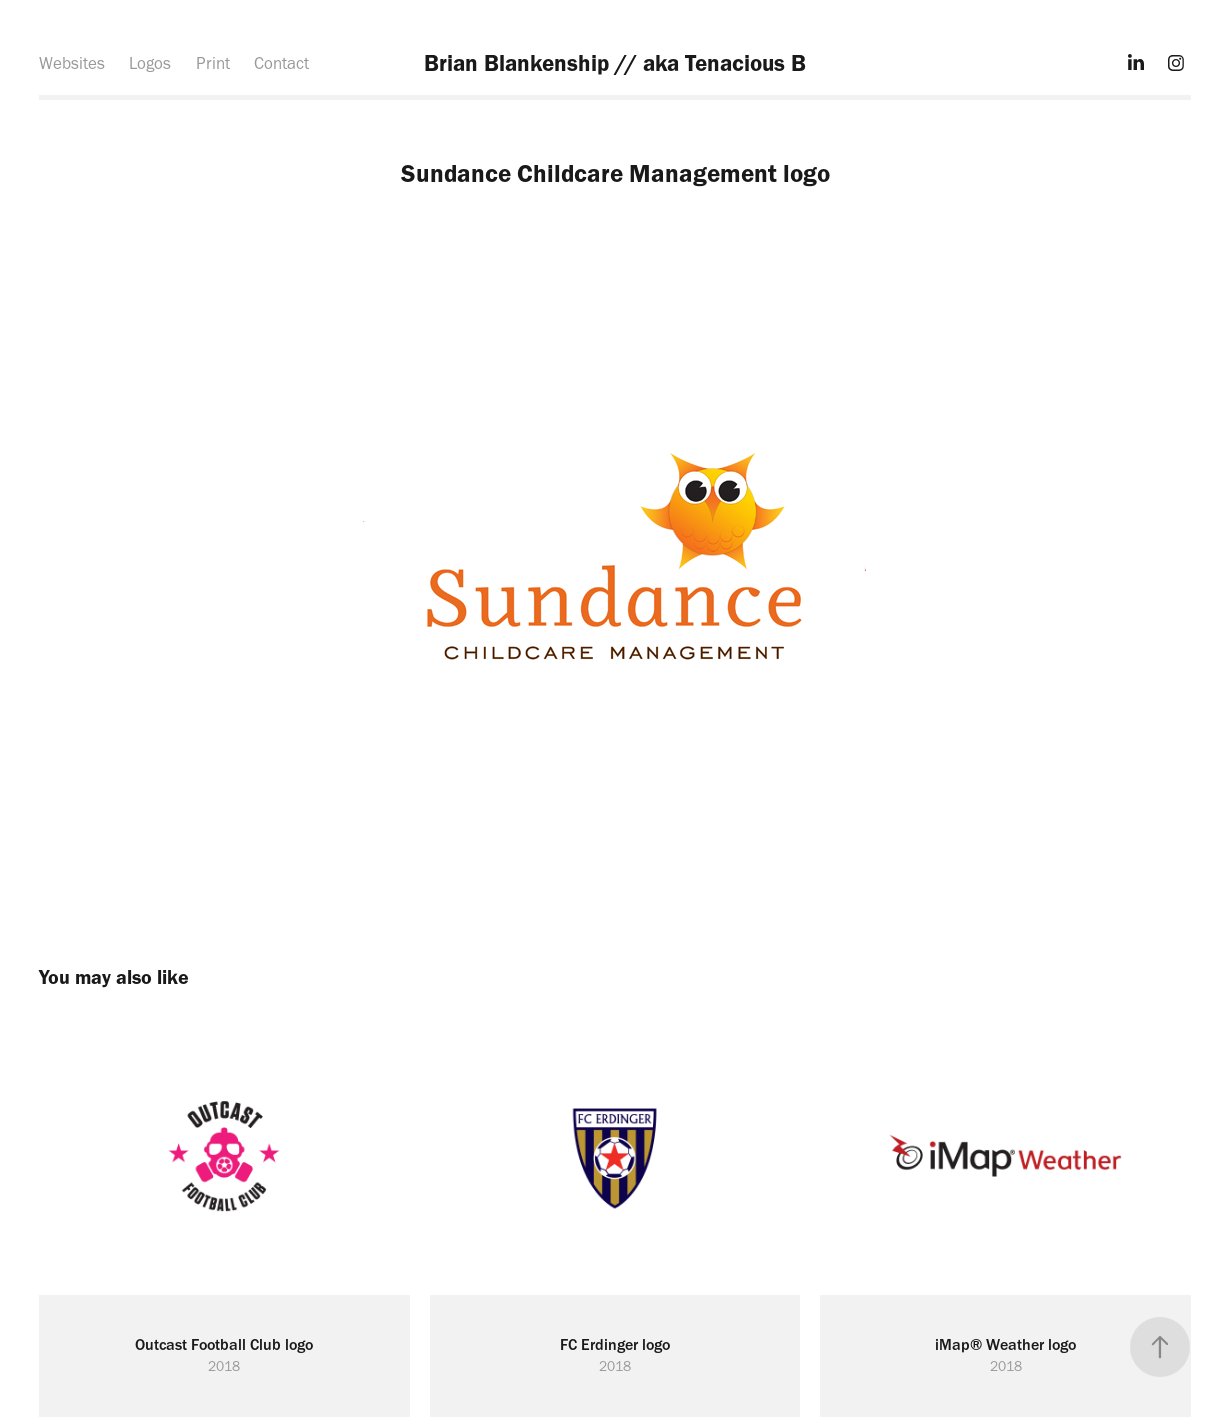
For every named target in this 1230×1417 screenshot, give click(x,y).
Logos (150, 63)
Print (213, 63)
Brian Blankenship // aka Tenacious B (615, 63)
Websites (72, 63)
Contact (281, 63)
